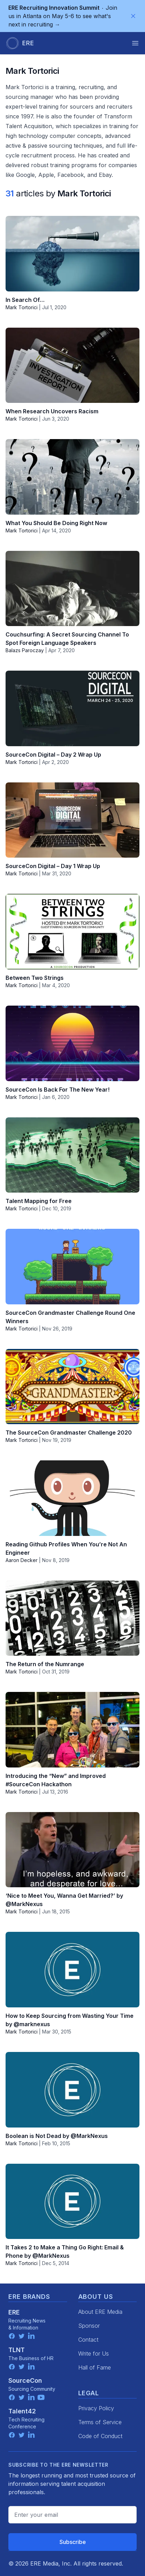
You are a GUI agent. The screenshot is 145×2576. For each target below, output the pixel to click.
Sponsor (89, 2325)
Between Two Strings (35, 977)
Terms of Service (100, 2422)
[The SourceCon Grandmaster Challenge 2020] (72, 1386)
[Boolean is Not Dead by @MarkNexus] (72, 2090)
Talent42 (22, 2411)
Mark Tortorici (22, 307)
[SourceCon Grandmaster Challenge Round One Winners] (72, 1266)
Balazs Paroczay (25, 650)
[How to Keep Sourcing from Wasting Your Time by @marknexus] (72, 1969)
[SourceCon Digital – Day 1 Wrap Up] (72, 820)
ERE (14, 2312)
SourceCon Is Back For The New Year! (58, 1089)
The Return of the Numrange (45, 1664)
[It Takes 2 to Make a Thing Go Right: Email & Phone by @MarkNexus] (72, 2201)
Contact (88, 2339)
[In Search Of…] (72, 253)
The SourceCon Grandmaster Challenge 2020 (69, 1432)
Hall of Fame (94, 2367)
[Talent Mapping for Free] (72, 1155)
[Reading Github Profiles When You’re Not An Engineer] (72, 1498)
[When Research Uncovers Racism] (72, 365)
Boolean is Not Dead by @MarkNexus (57, 2135)
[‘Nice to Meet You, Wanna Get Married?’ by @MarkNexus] (72, 1850)
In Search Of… (25, 299)
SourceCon (25, 2380)
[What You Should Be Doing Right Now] (72, 477)
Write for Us (93, 2353)
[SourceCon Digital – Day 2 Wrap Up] (72, 708)
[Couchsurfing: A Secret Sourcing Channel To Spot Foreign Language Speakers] (72, 588)
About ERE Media (100, 2311)
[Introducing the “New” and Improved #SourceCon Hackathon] (72, 1729)
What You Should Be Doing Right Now (56, 523)
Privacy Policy (96, 2408)
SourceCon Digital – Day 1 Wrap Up (53, 865)
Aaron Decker (22, 1560)
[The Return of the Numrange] (72, 1618)
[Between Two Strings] (72, 931)
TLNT (16, 2349)
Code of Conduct (100, 2436)
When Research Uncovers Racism (52, 411)
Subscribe (72, 2541)
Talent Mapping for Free (39, 1200)
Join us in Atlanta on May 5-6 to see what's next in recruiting (62, 16)
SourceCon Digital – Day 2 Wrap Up (53, 754)
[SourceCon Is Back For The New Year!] (72, 1043)
